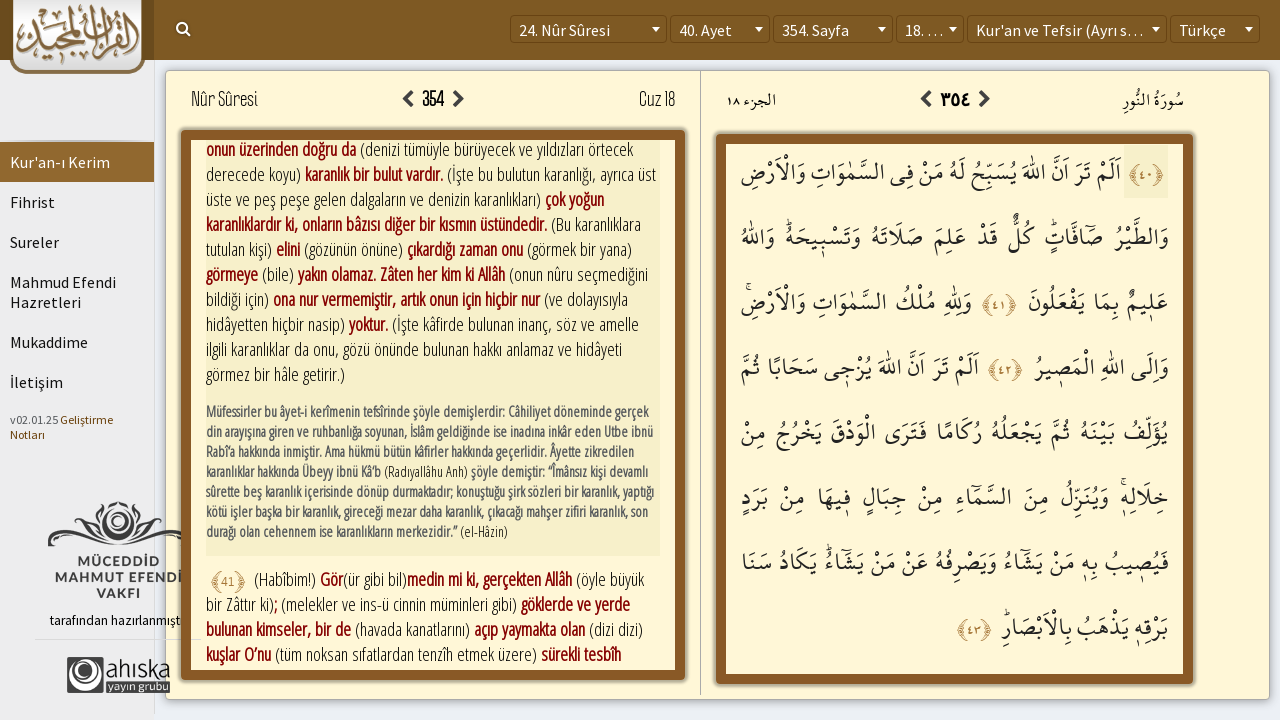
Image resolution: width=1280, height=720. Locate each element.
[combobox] (588, 29)
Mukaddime (49, 342)
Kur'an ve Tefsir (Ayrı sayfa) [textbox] (1068, 30)
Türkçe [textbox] (1202, 30)
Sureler (34, 242)
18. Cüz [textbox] (928, 30)
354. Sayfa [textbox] (815, 30)
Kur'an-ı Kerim (60, 162)
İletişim (36, 382)
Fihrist (32, 202)
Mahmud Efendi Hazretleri (63, 292)
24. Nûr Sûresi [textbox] (564, 30)
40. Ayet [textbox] (705, 30)
